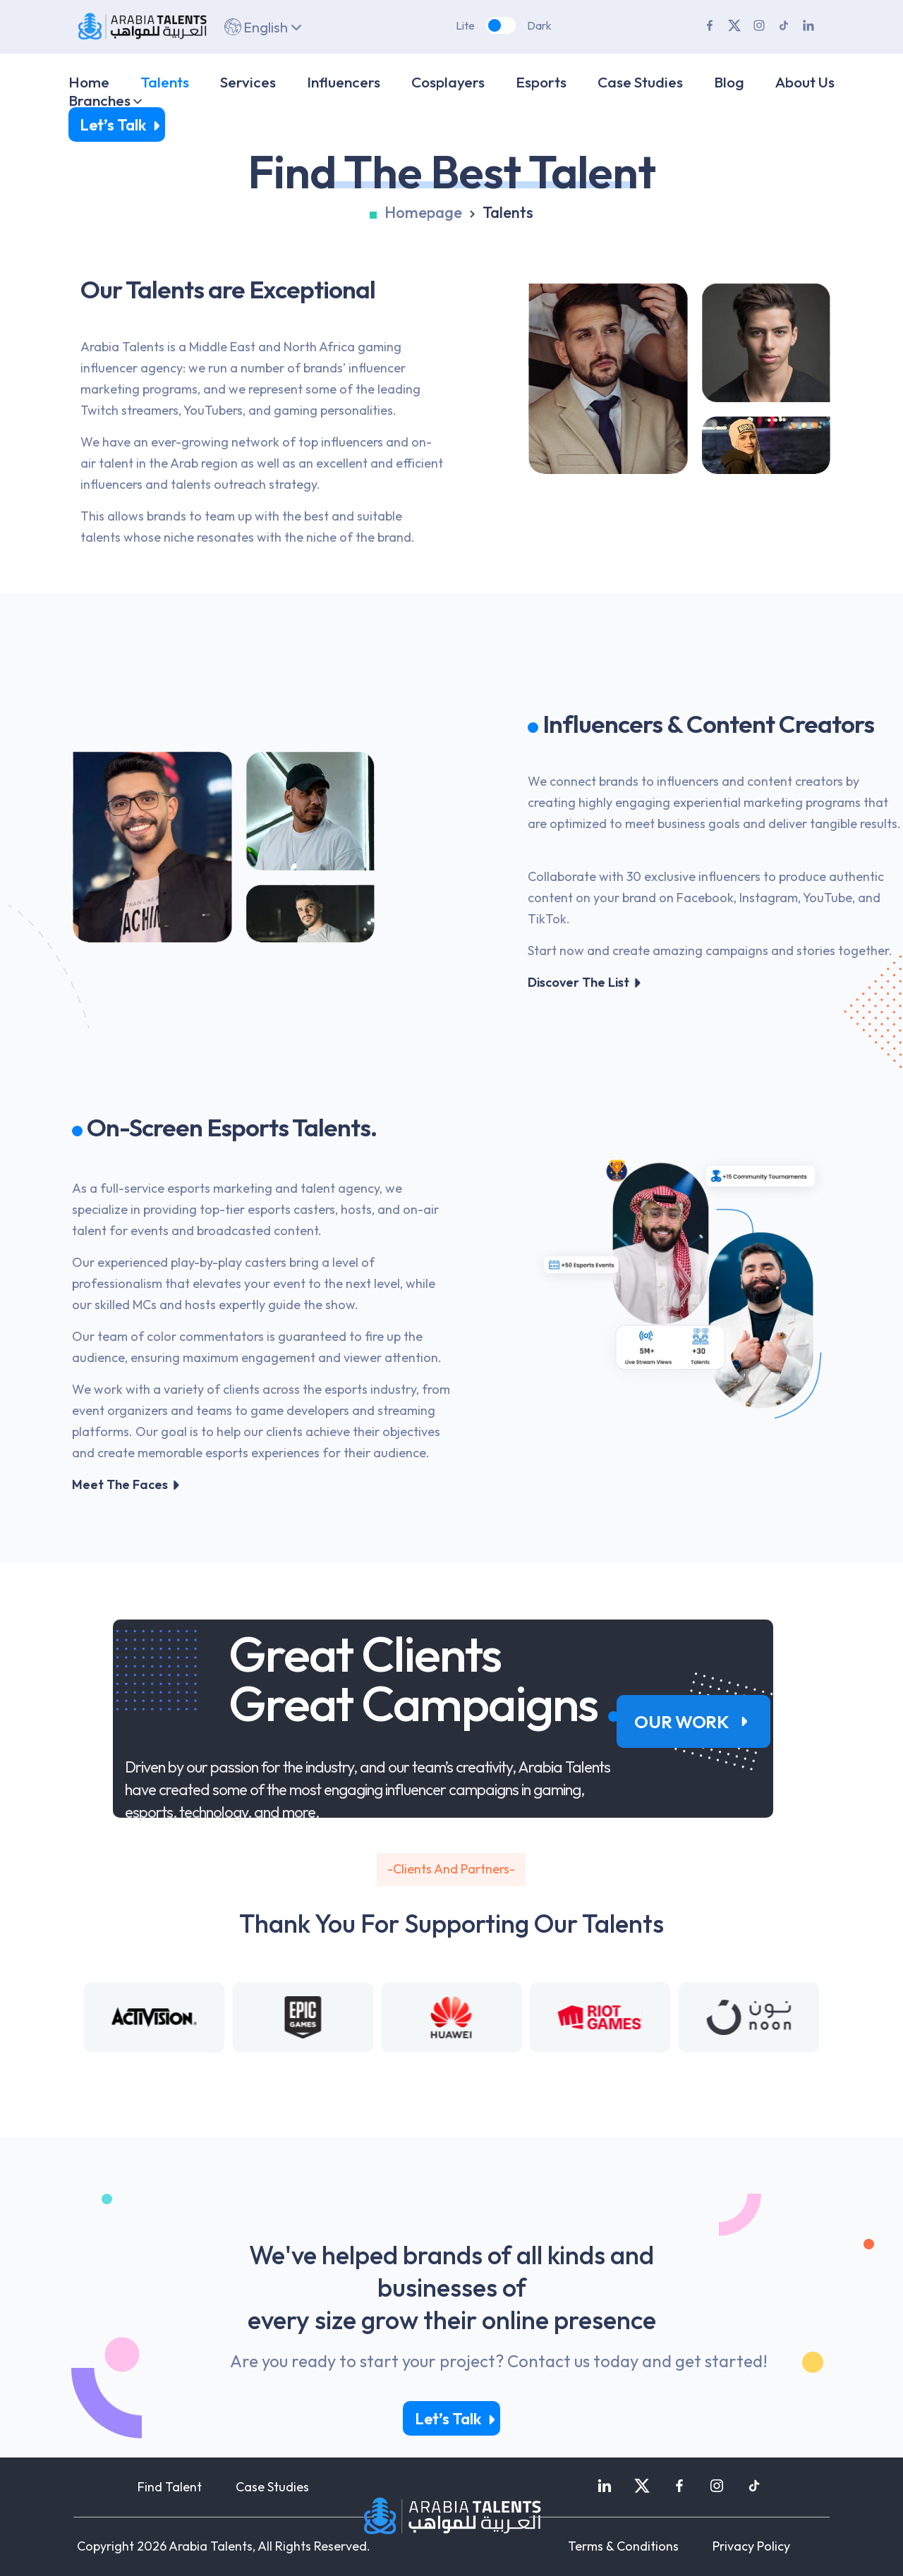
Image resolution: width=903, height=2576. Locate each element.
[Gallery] (451, 2017)
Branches (99, 100)
